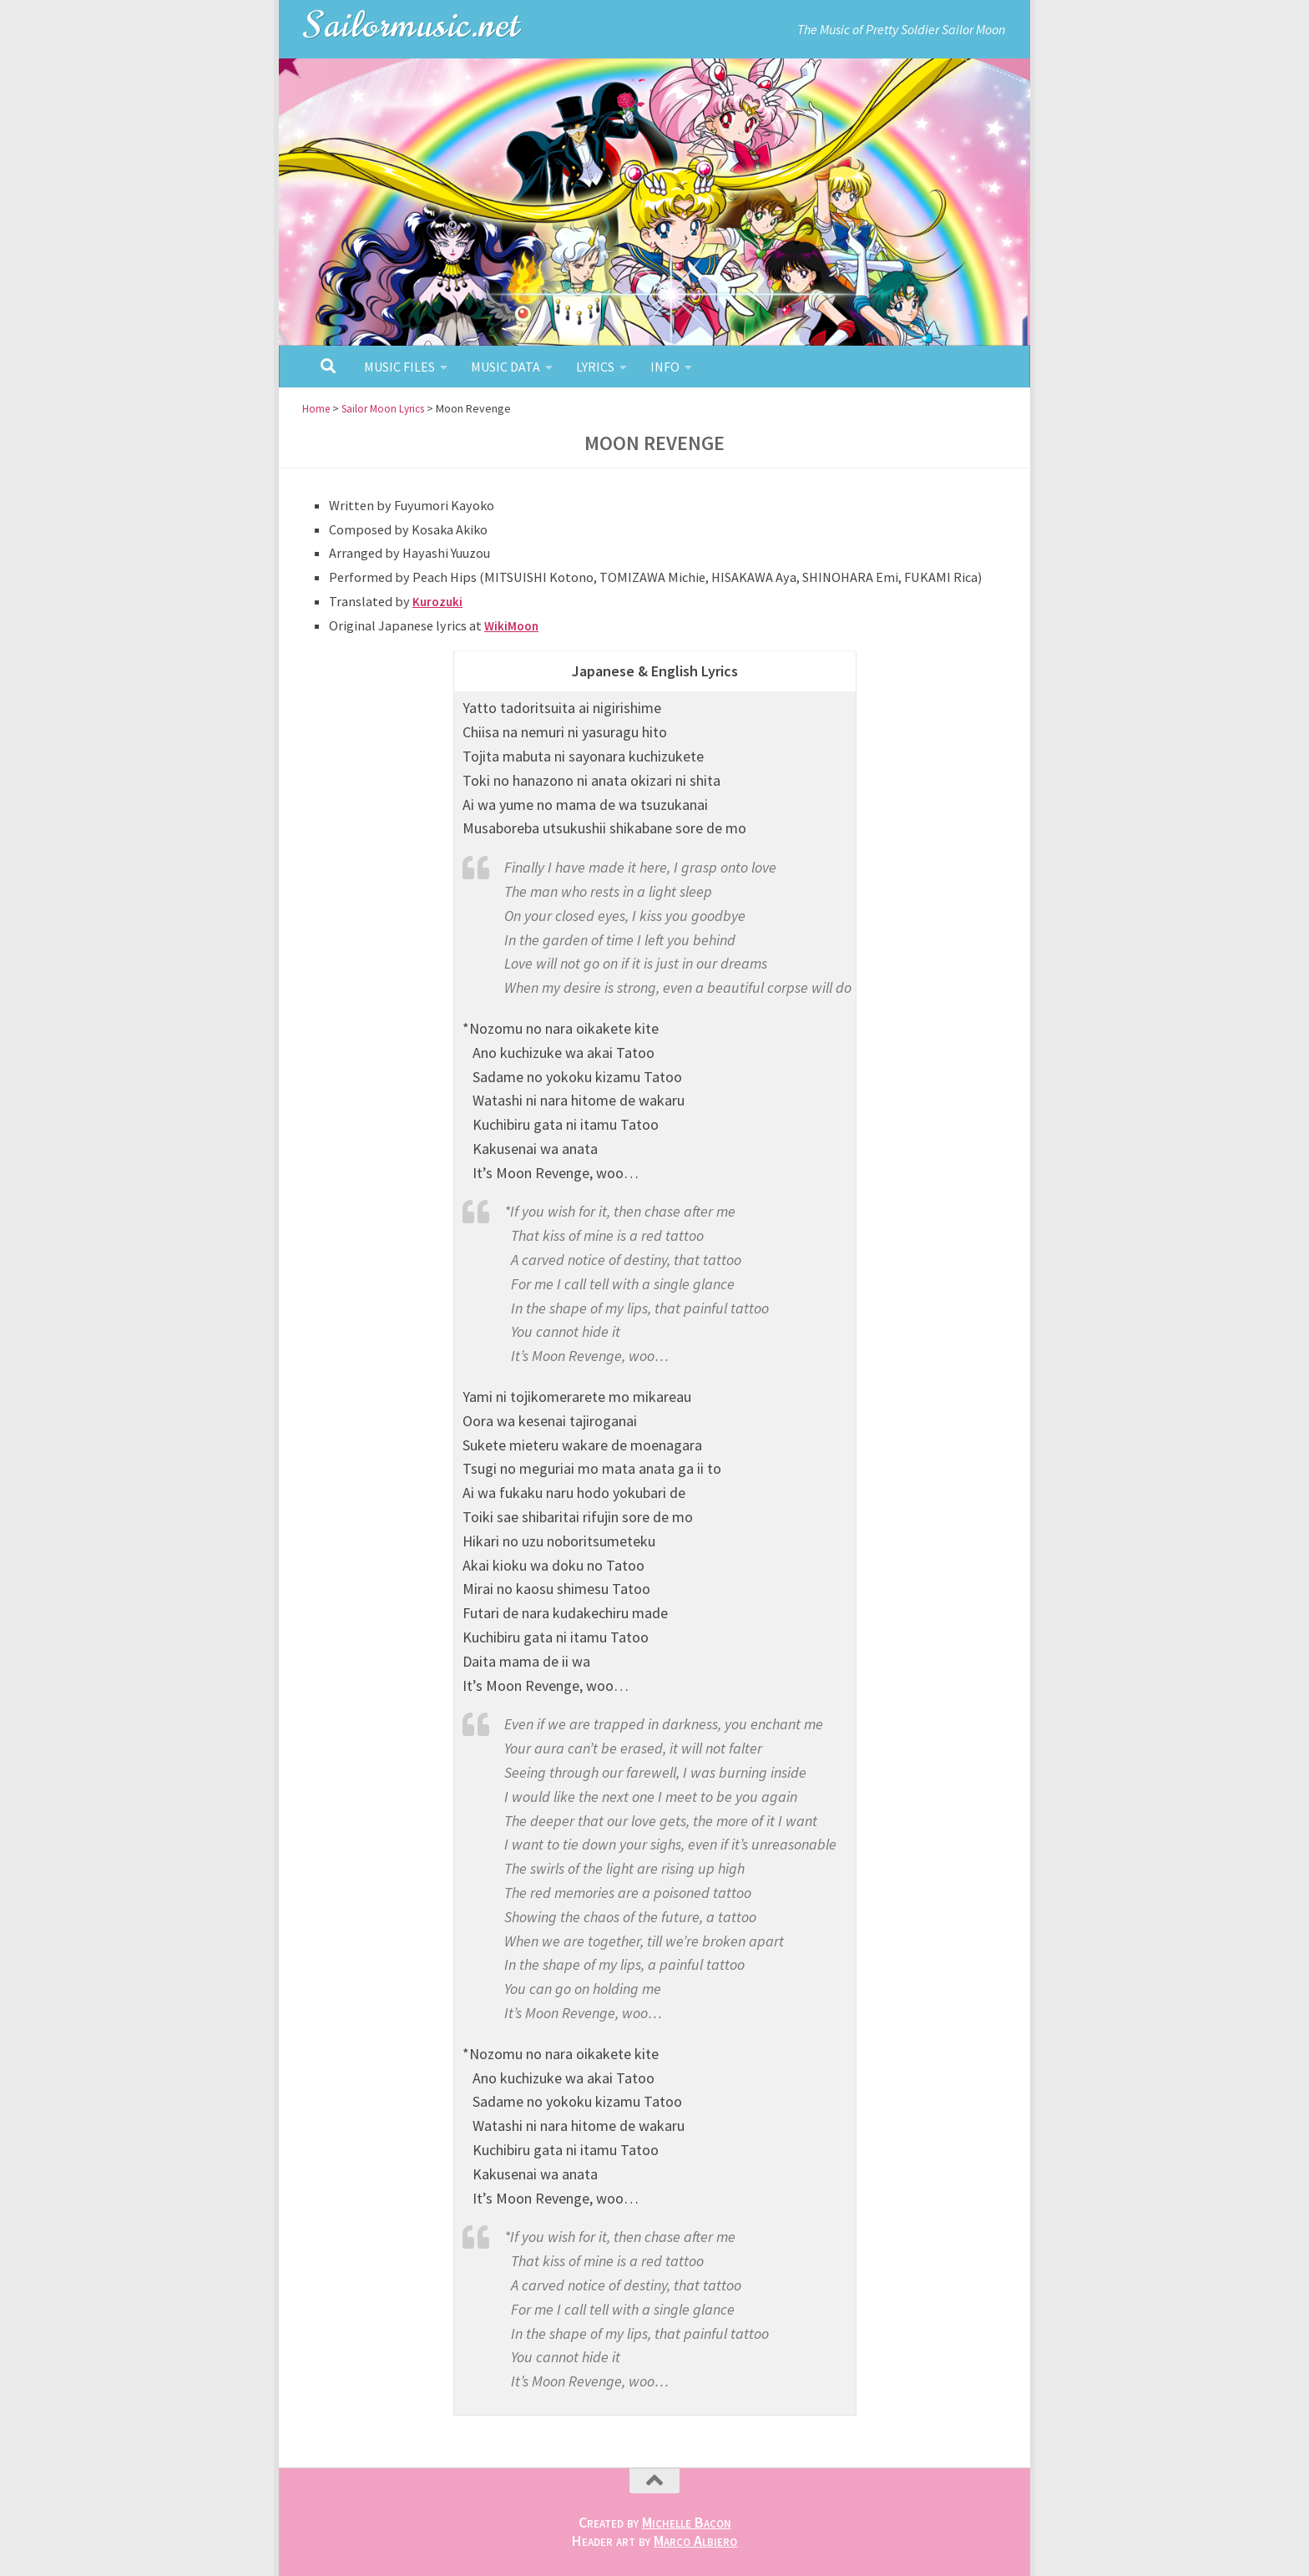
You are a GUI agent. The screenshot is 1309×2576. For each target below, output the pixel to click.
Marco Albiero (695, 2540)
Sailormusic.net (412, 24)
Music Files (399, 366)
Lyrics (595, 366)
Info (665, 366)
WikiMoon (513, 625)
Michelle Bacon (686, 2522)
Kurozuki (438, 601)
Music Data (505, 366)
